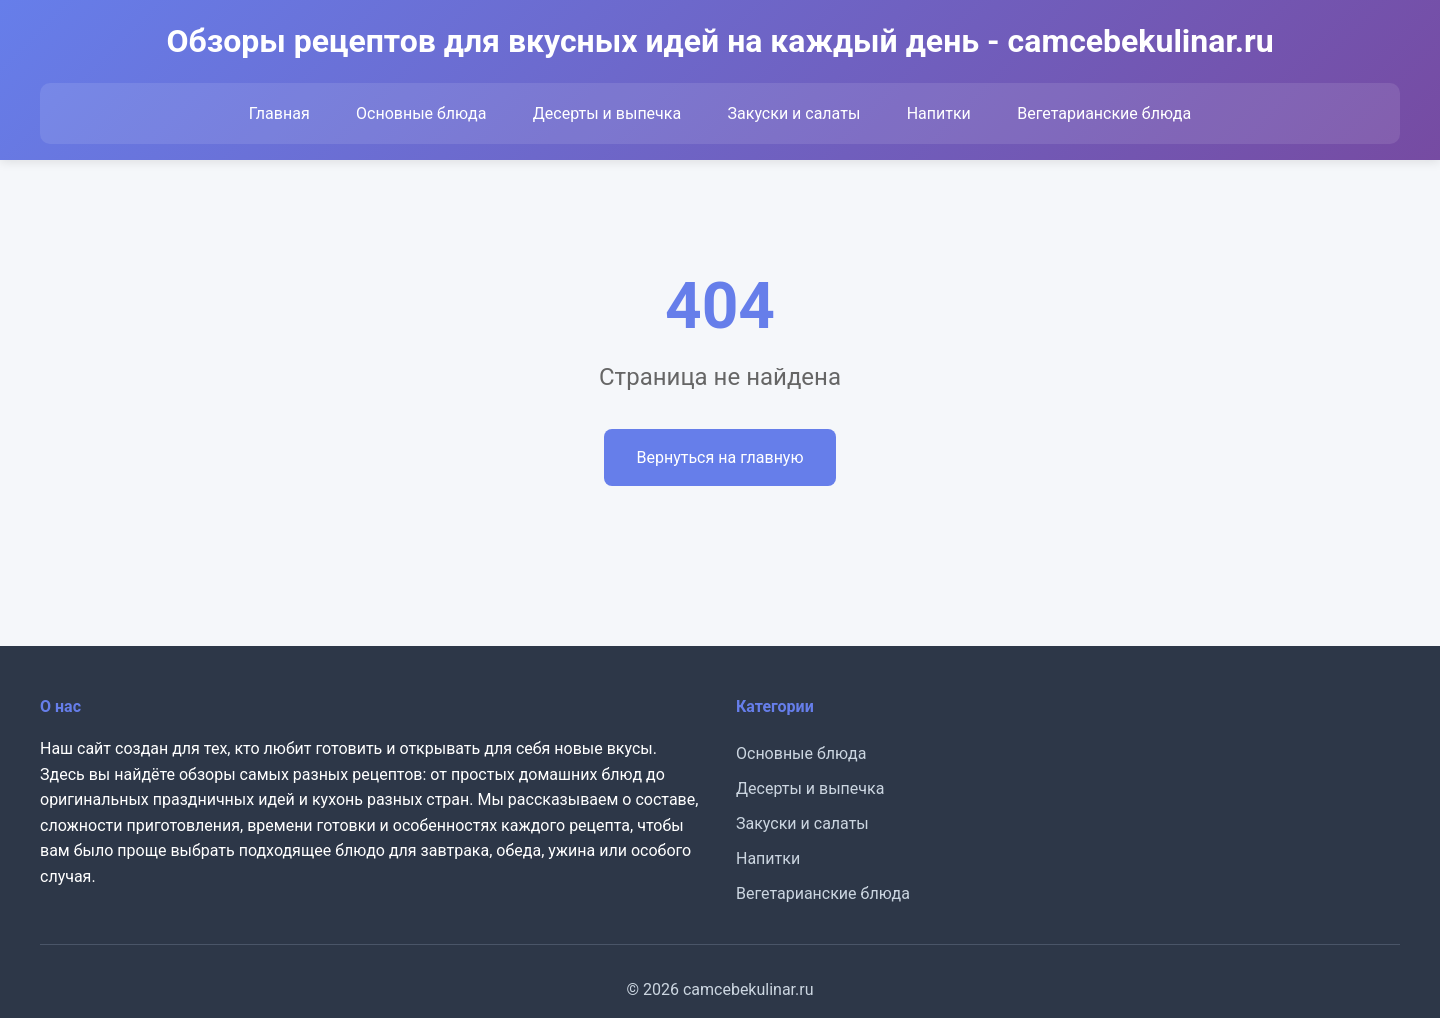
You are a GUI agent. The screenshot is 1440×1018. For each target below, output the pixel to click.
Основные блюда (421, 113)
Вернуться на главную (719, 457)
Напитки (939, 113)
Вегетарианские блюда (1104, 113)
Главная (279, 113)
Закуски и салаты (794, 113)
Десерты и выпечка (607, 113)
